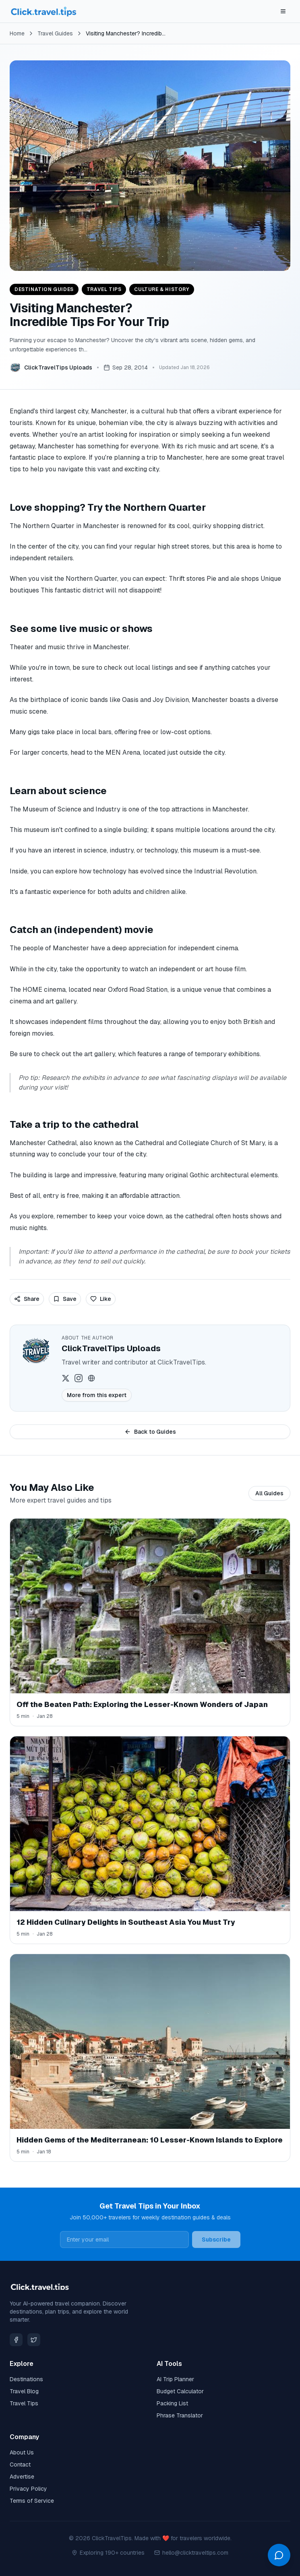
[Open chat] (279, 2555)
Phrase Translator (180, 2415)
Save (65, 1298)
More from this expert (96, 1395)
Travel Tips (24, 2403)
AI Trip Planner (175, 2379)
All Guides (269, 1493)
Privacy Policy (28, 2488)
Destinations (26, 2379)
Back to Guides (150, 1431)
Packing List (172, 2403)
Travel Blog (24, 2391)
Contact (20, 2464)
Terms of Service (32, 2500)
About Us (22, 2452)
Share (26, 1298)
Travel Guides (55, 33)
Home (17, 33)
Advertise (22, 2476)
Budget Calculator (180, 2391)
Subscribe (216, 2239)
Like (100, 1298)
